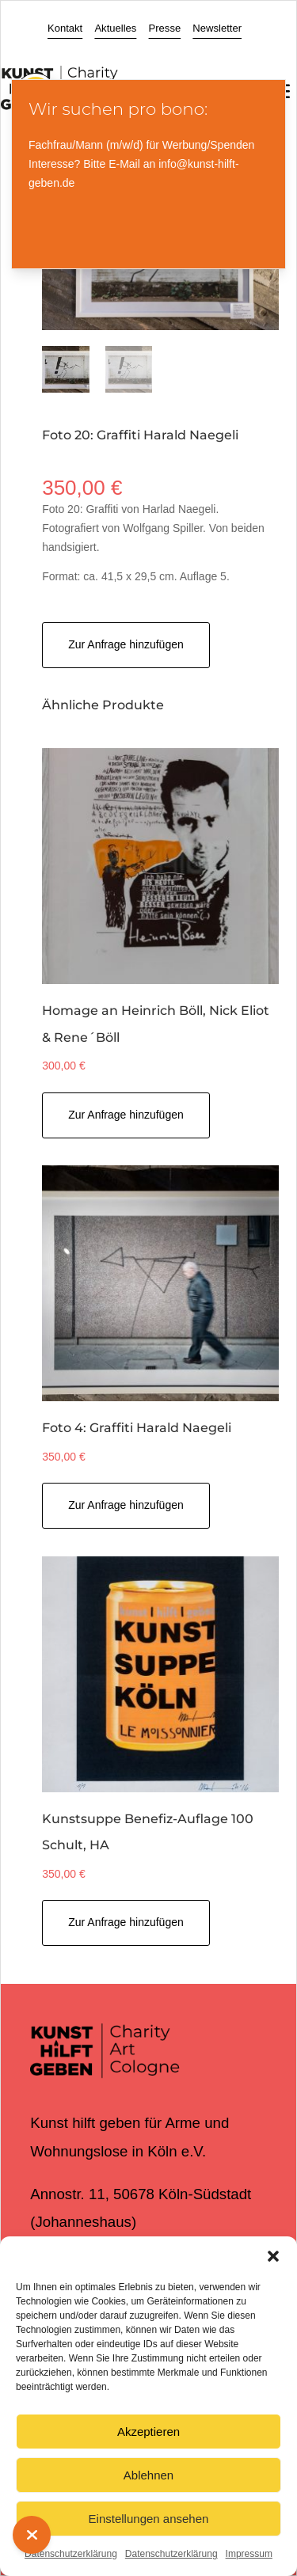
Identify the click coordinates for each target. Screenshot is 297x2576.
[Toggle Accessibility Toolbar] (36, 68)
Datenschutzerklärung (71, 2553)
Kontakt (65, 28)
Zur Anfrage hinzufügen (126, 644)
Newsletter (217, 28)
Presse (165, 28)
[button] (273, 2256)
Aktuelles (115, 28)
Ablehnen (148, 2475)
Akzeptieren (148, 2431)
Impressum (249, 2553)
